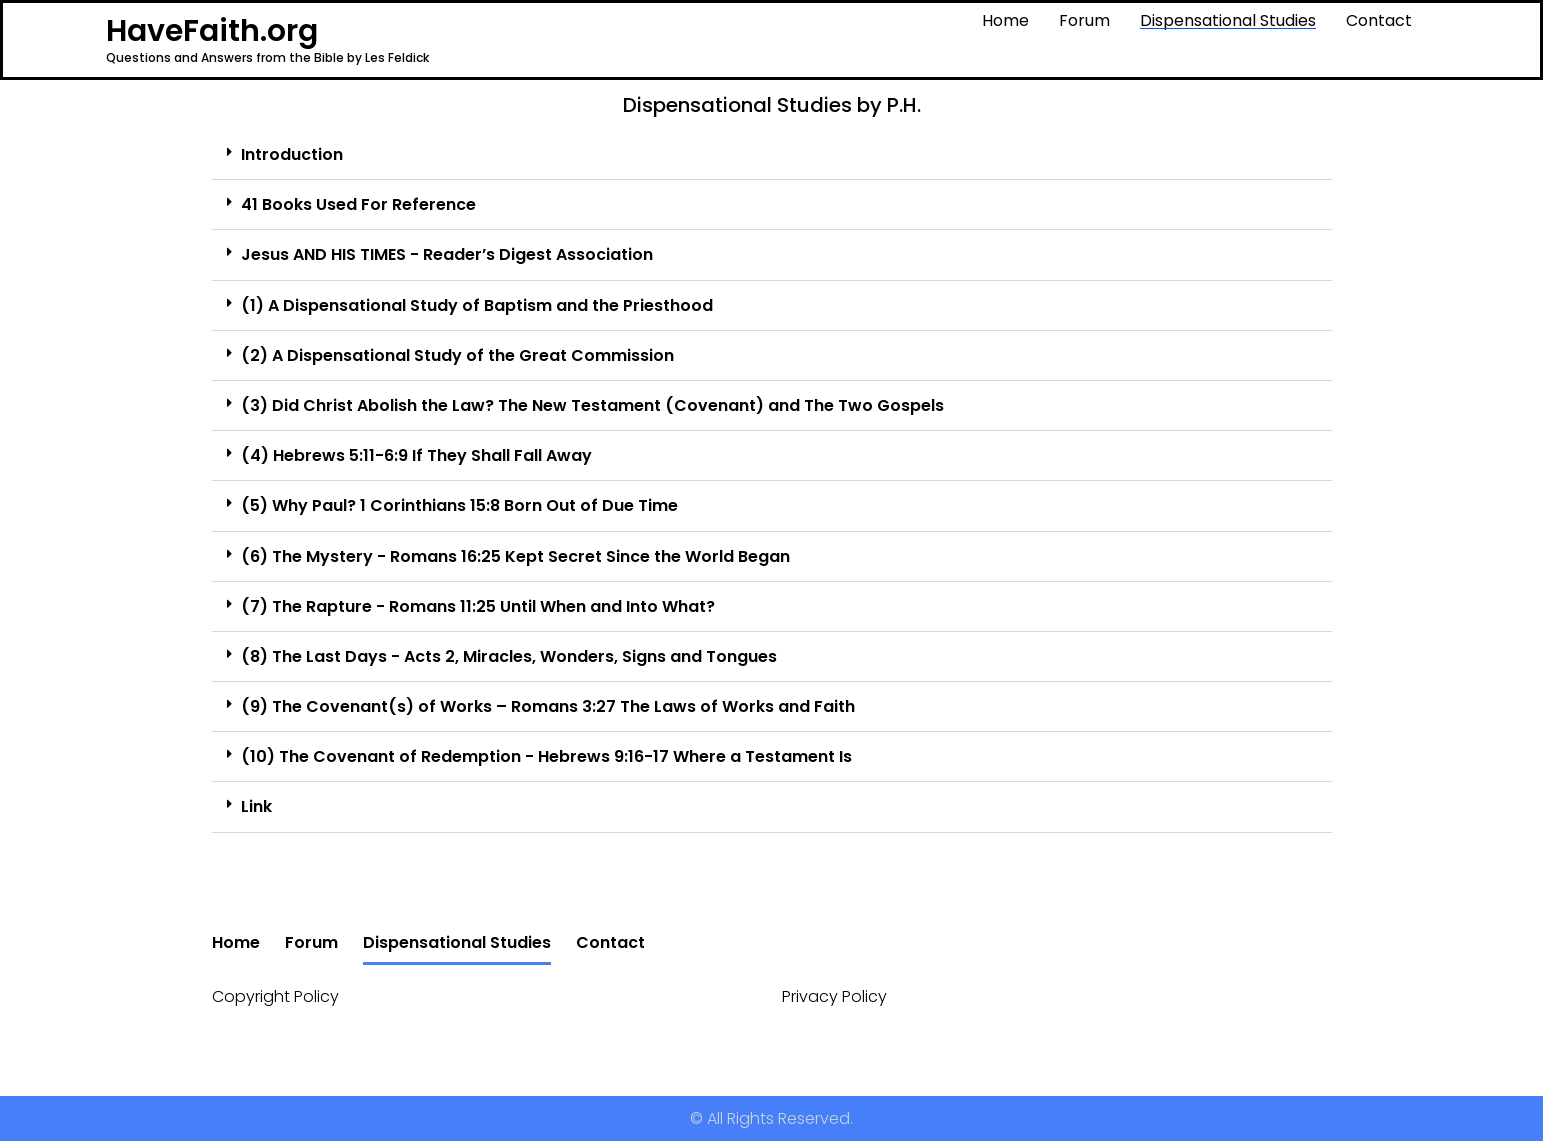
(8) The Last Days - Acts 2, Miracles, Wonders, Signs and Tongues (509, 656)
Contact (1379, 21)
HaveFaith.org (212, 31)
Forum (1084, 21)
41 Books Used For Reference (358, 204)
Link (256, 806)
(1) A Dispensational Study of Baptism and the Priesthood (477, 305)
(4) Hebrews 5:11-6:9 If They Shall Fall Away (416, 455)
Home (1005, 21)
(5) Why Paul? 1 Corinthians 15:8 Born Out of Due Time (459, 505)
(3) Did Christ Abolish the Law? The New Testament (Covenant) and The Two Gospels (592, 405)
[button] (772, 155)
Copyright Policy (275, 996)
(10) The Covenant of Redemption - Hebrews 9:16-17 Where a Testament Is (546, 756)
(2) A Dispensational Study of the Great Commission (457, 355)
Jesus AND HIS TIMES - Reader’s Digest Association (447, 254)
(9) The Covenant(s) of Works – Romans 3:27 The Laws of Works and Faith (548, 706)
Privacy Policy (834, 996)
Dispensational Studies (1228, 21)
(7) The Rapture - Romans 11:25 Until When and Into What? (478, 606)
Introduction (292, 154)
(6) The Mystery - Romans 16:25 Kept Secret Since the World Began (515, 556)
